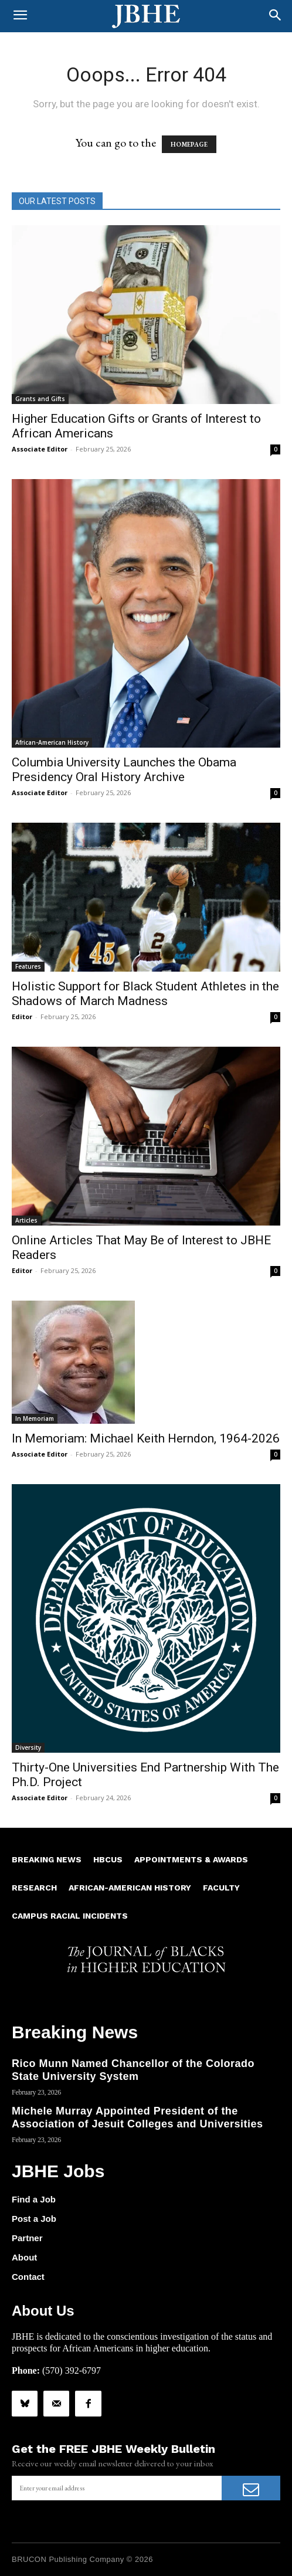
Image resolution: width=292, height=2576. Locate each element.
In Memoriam (34, 1418)
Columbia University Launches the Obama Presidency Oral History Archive (124, 769)
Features (28, 966)
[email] (117, 2488)
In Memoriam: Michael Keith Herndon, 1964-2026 (146, 1438)
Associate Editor (39, 448)
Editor (22, 1016)
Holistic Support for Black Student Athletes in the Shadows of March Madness (145, 993)
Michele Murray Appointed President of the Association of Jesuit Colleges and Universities (137, 2117)
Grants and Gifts (40, 399)
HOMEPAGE (189, 144)
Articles (26, 1220)
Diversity (28, 1747)
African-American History (52, 742)
